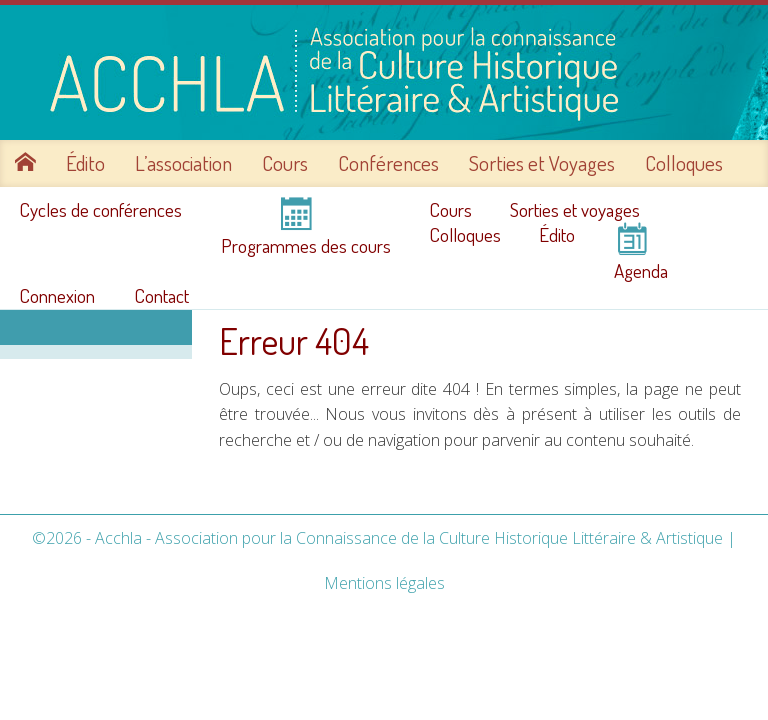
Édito (85, 163)
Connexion (57, 296)
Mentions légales (384, 583)
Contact (161, 296)
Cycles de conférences (100, 210)
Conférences (388, 163)
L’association (183, 163)
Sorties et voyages (575, 210)
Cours (285, 163)
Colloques (684, 163)
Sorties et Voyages (542, 163)
